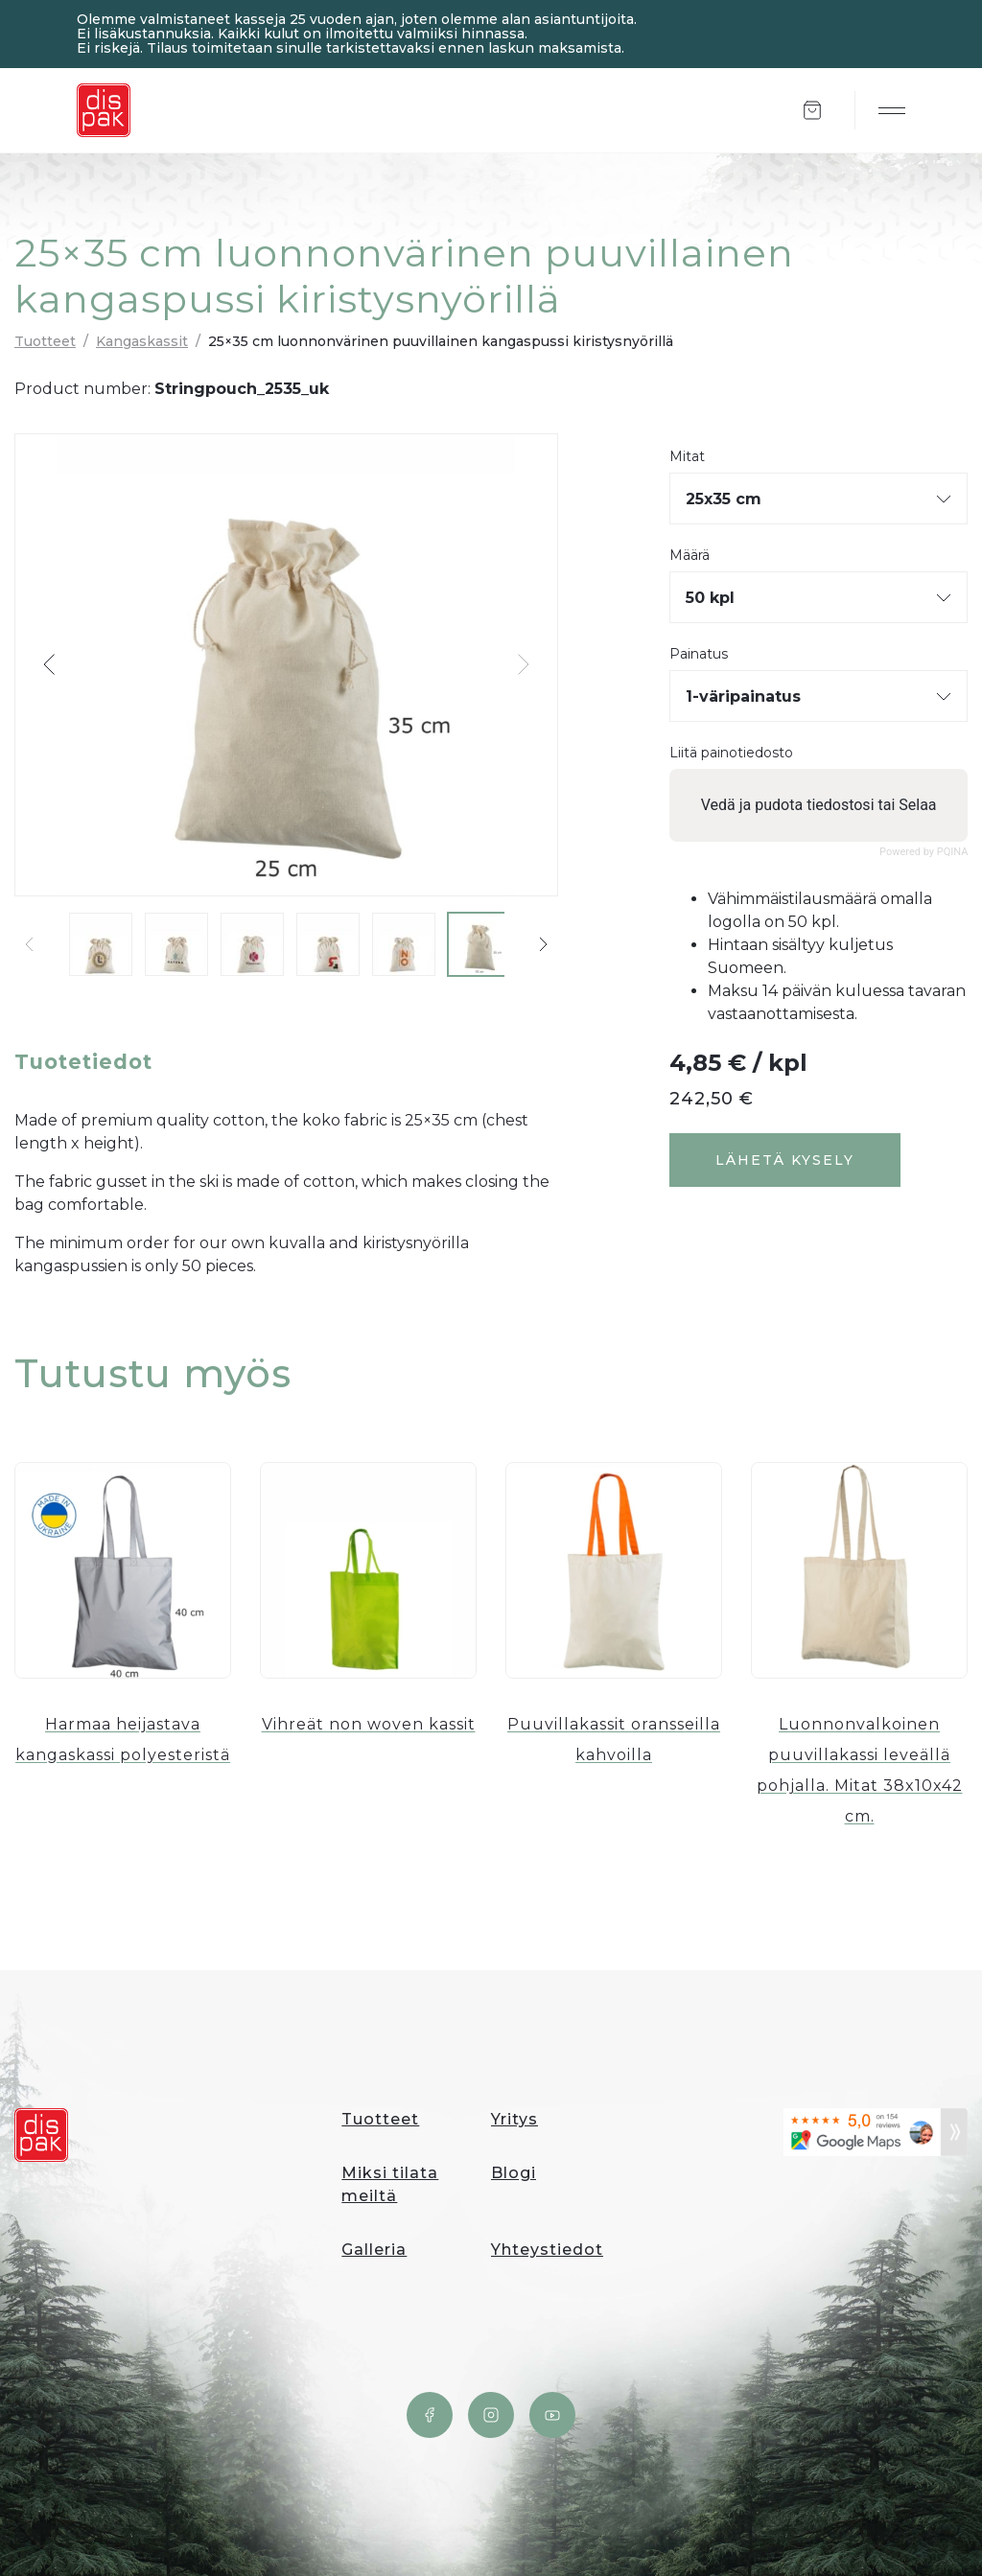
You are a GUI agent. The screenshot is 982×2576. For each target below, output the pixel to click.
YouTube (552, 2415)
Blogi (513, 2173)
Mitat (687, 457)
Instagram (491, 2415)
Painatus (698, 654)
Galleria (374, 2249)
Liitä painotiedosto (731, 753)
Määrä (689, 555)
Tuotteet (45, 341)
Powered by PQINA (923, 851)
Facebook (430, 2415)
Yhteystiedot (547, 2249)
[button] (49, 664)
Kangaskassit (142, 341)
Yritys (514, 2119)
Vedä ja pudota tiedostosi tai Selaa (818, 805)
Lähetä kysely (784, 1160)
